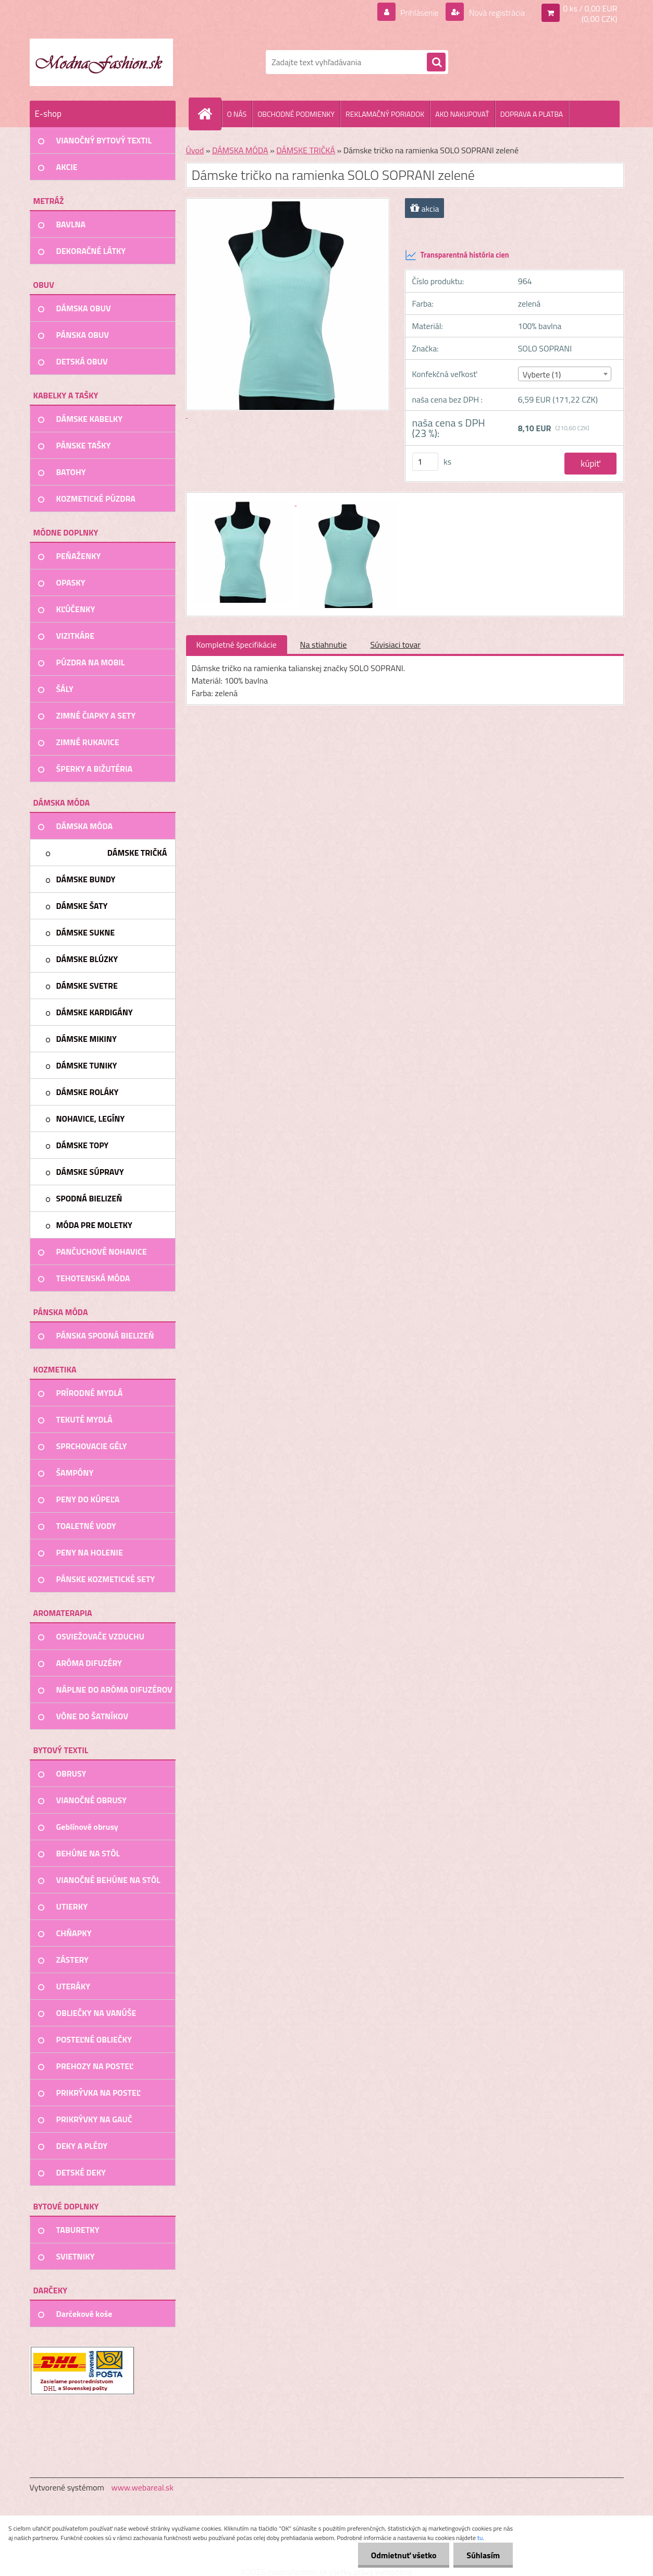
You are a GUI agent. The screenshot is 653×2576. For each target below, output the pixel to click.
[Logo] (101, 62)
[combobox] (564, 374)
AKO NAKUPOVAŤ (462, 113)
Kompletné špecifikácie (236, 644)
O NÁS (237, 113)
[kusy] (425, 462)
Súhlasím (483, 2555)
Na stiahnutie (323, 644)
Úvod (195, 150)
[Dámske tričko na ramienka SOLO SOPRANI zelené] (244, 502)
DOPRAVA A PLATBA (531, 113)
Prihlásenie (420, 12)
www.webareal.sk (142, 2487)
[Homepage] (209, 114)
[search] (436, 62)
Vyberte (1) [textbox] (542, 374)
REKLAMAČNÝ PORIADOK (385, 113)
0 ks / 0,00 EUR (590, 8)
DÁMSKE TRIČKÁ (305, 150)
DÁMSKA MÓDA (240, 150)
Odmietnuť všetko (403, 2555)
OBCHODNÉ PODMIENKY (296, 113)
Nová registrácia (496, 12)
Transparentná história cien (457, 255)
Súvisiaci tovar (395, 644)
